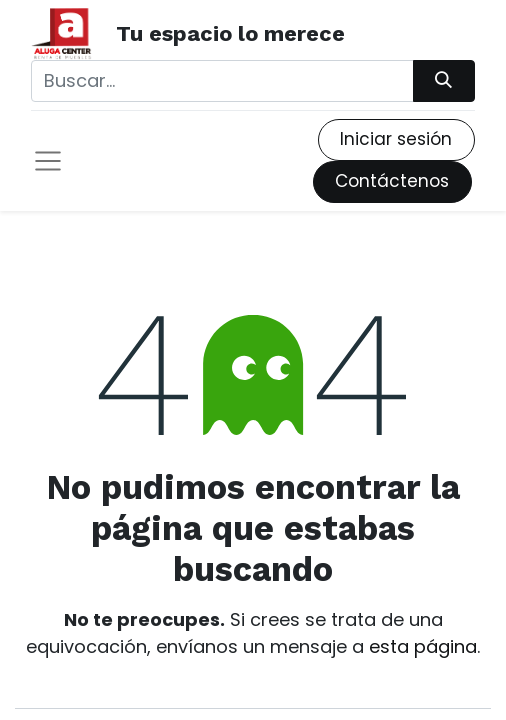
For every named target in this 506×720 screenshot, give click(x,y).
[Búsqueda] (444, 81)
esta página (423, 646)
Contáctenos (392, 181)
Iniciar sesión (396, 139)
